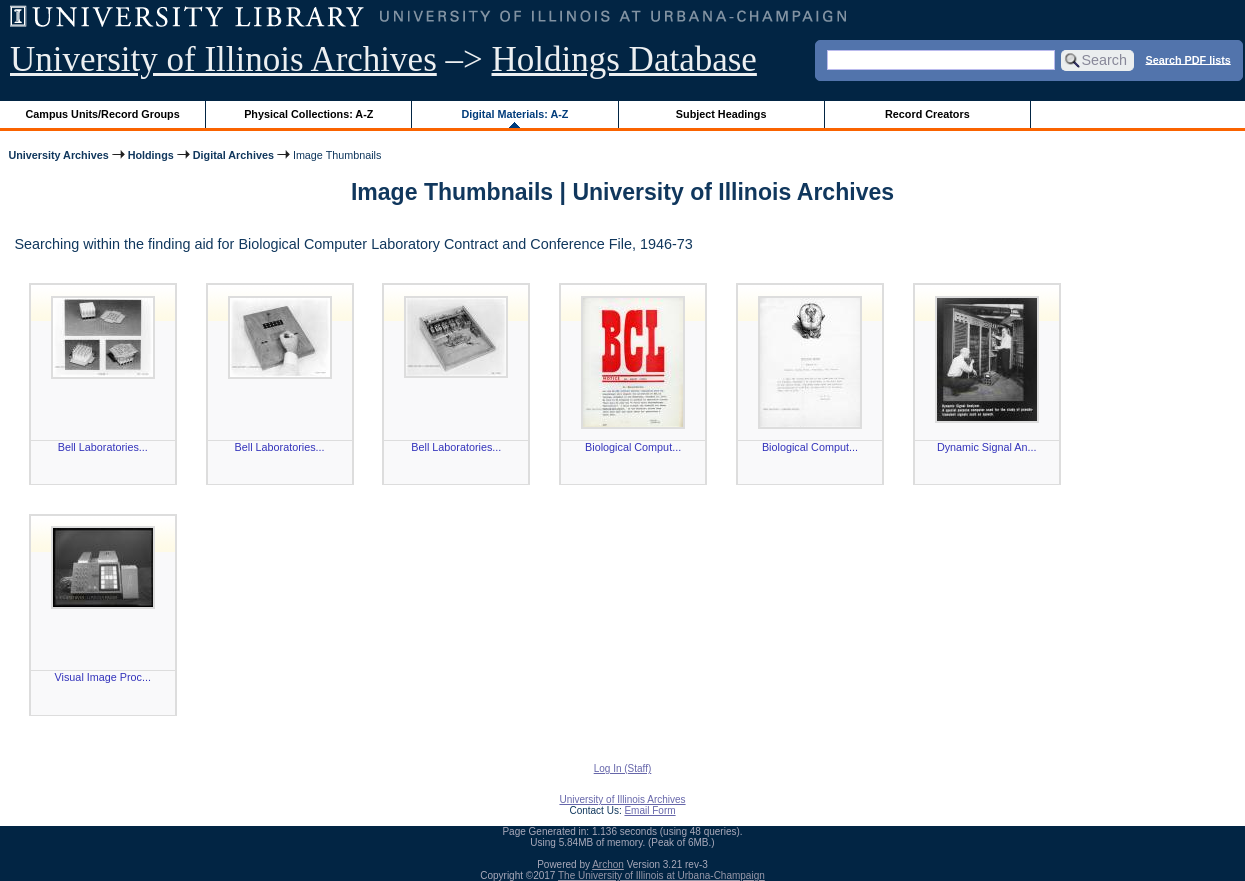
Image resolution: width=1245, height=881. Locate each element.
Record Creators (927, 114)
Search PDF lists (1188, 59)
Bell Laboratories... (103, 447)
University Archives (58, 155)
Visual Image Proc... (103, 677)
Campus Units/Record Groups (103, 114)
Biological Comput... (633, 447)
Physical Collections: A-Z (308, 114)
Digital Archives (233, 155)
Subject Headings (721, 114)
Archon (608, 864)
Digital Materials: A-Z (514, 114)
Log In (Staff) (623, 768)
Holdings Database (624, 59)
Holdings (151, 155)
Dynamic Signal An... (987, 447)
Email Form (649, 810)
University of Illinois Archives (223, 59)
